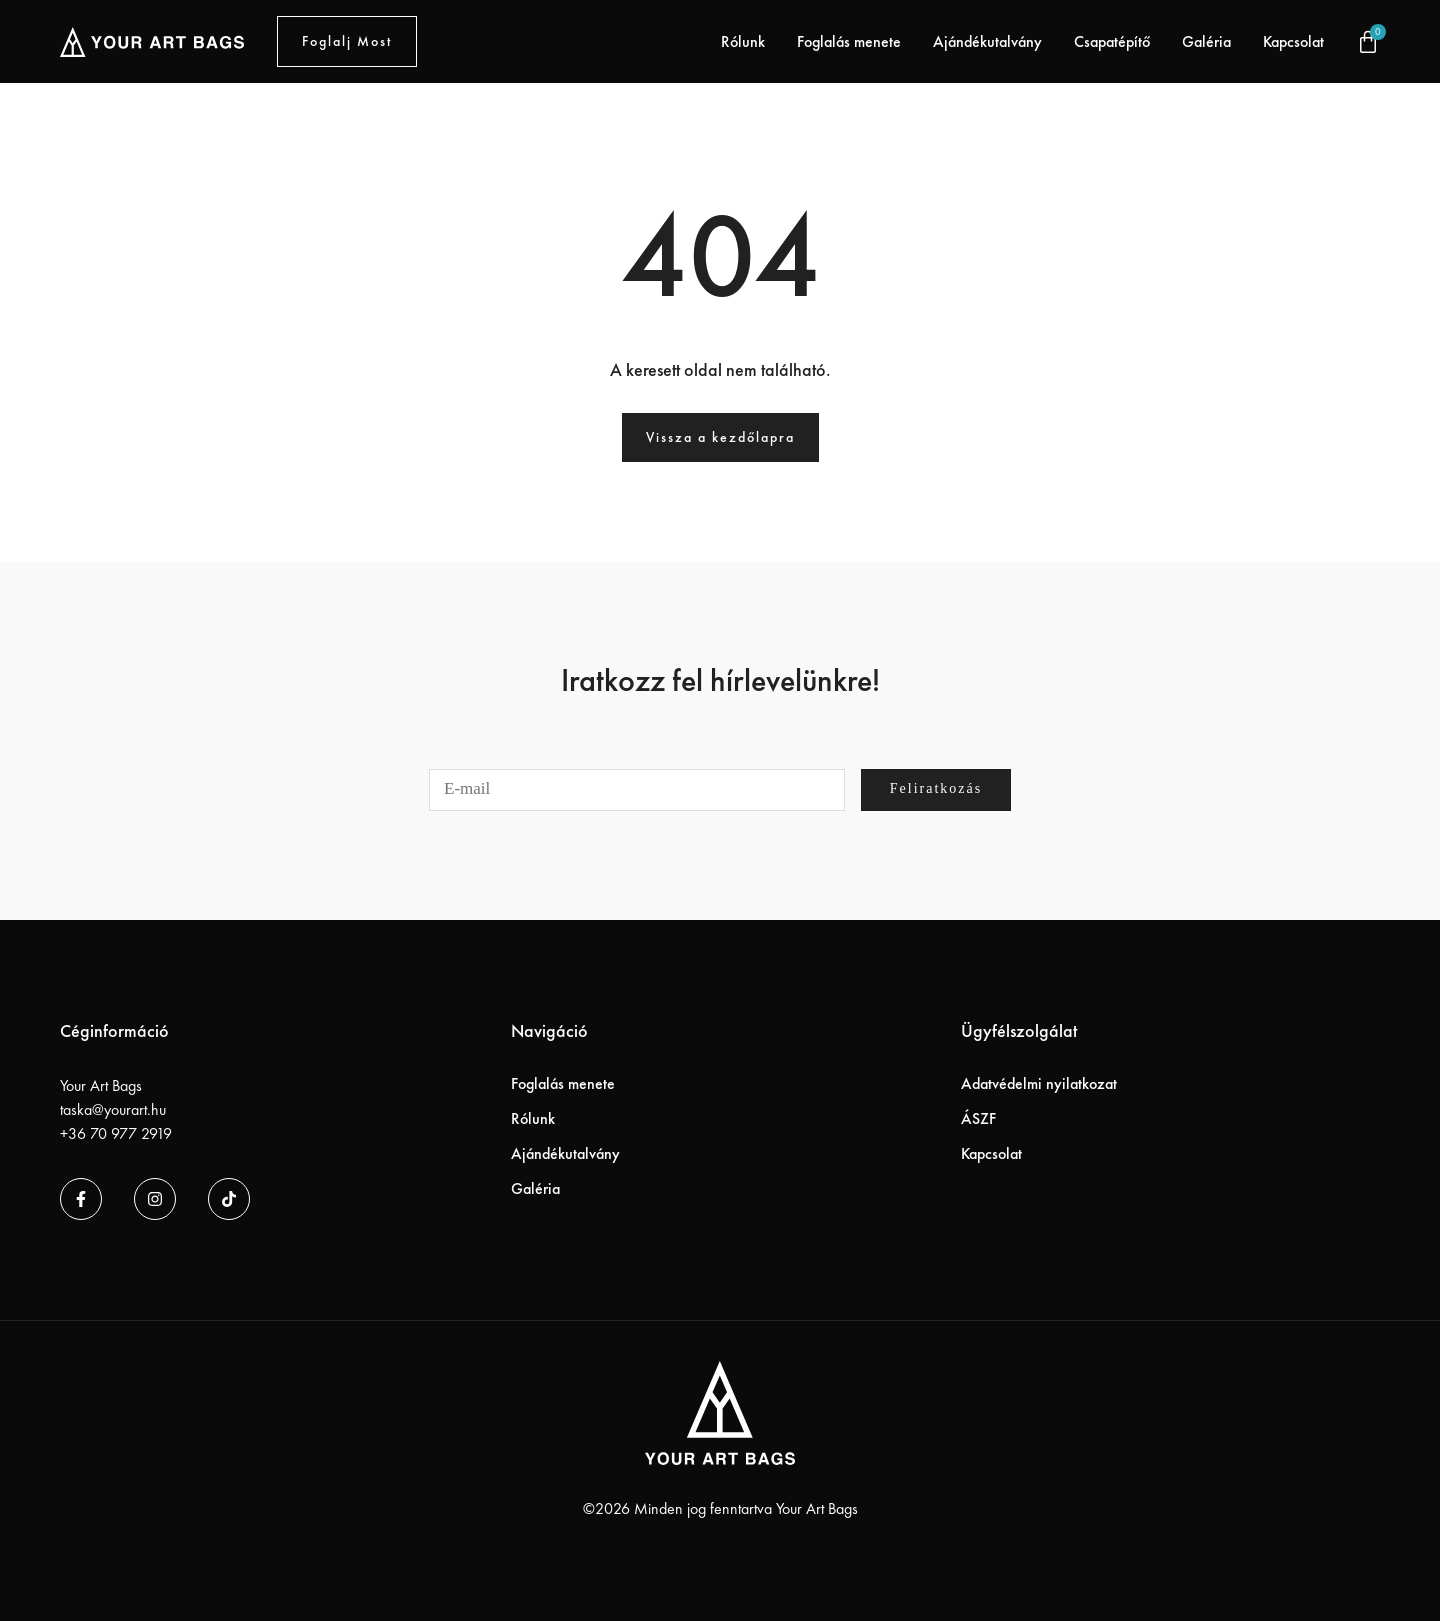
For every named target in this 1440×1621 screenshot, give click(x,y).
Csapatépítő (1112, 41)
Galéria (1206, 41)
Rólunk (743, 41)
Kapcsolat (1293, 41)
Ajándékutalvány (987, 41)
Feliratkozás (936, 788)
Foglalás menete (849, 41)
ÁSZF (978, 1118)
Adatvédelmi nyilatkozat (1039, 1083)
